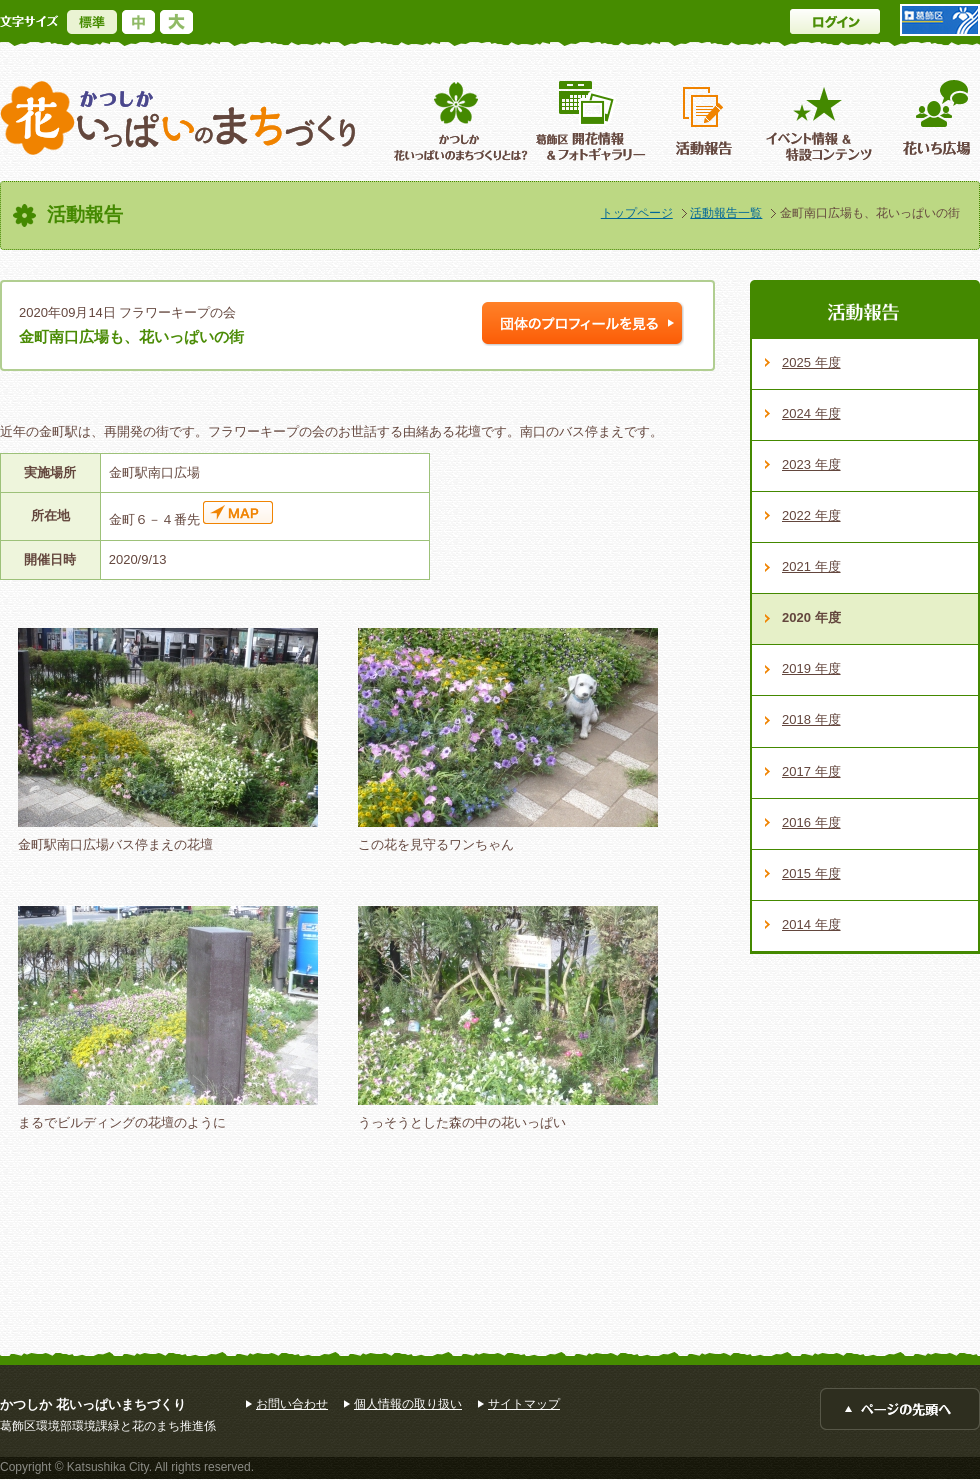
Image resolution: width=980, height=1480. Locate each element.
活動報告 (706, 120)
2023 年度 (811, 464)
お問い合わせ (292, 1404)
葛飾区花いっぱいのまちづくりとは (458, 120)
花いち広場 (929, 120)
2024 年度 (811, 413)
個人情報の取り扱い (408, 1404)
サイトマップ (524, 1404)
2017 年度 (811, 771)
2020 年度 (811, 617)
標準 (92, 22)
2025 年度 (811, 362)
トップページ (637, 213)
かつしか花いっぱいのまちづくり (178, 118)
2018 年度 (811, 719)
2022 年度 (811, 515)
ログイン (835, 21)
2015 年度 (811, 873)
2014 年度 (811, 924)
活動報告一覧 (726, 213)
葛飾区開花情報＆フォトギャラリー (590, 120)
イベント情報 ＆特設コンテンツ (821, 120)
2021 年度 (811, 566)
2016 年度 (811, 822)
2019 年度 (811, 668)
